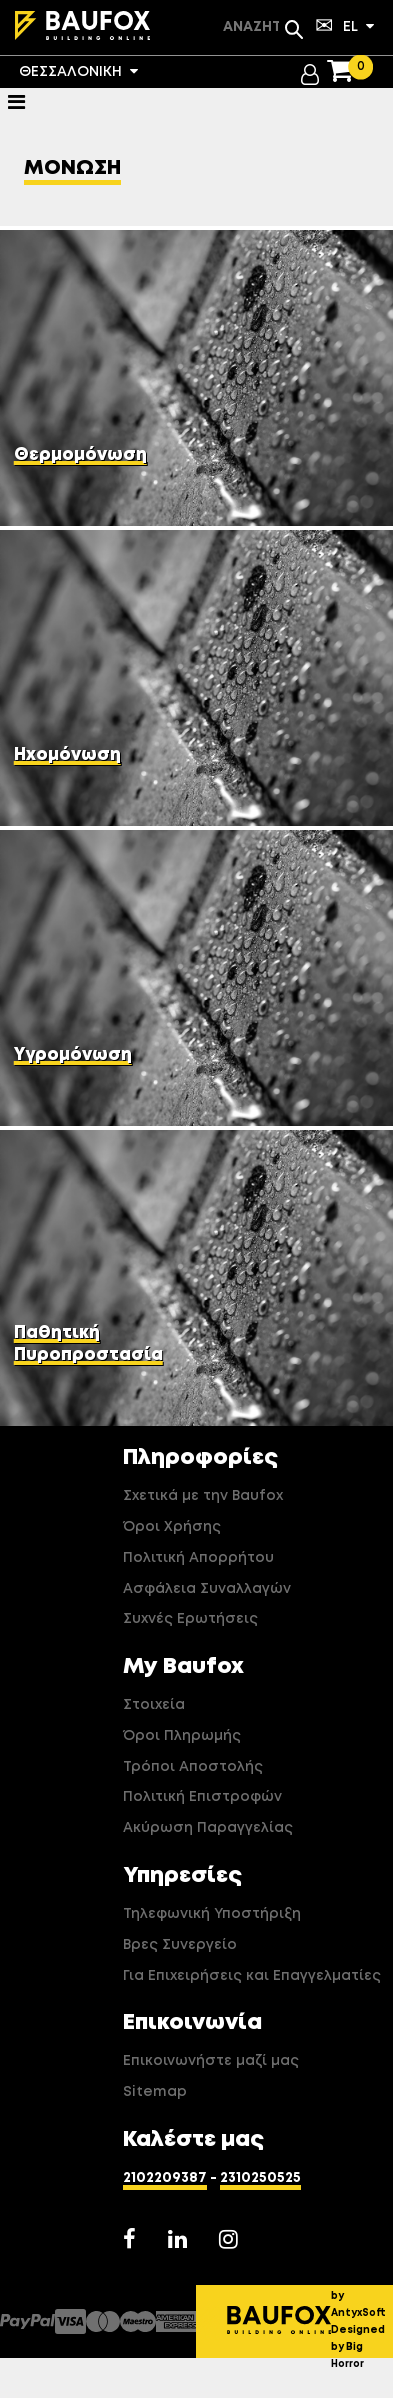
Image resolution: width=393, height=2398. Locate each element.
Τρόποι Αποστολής (193, 1767)
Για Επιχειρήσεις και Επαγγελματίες (252, 1976)
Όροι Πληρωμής (182, 1736)
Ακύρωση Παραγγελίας (208, 1828)
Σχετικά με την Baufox (203, 1496)
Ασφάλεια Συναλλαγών (207, 1589)
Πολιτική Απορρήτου (198, 1558)
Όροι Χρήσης (172, 1527)
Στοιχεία (154, 1705)
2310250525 (260, 2178)
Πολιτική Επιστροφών (202, 1797)
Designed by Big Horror (358, 2347)
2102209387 (165, 2178)
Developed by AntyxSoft (362, 2296)
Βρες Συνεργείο (180, 1945)
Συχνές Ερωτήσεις (190, 1619)
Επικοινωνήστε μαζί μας (211, 2061)
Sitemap (155, 2092)
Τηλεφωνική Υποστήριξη (212, 1914)
